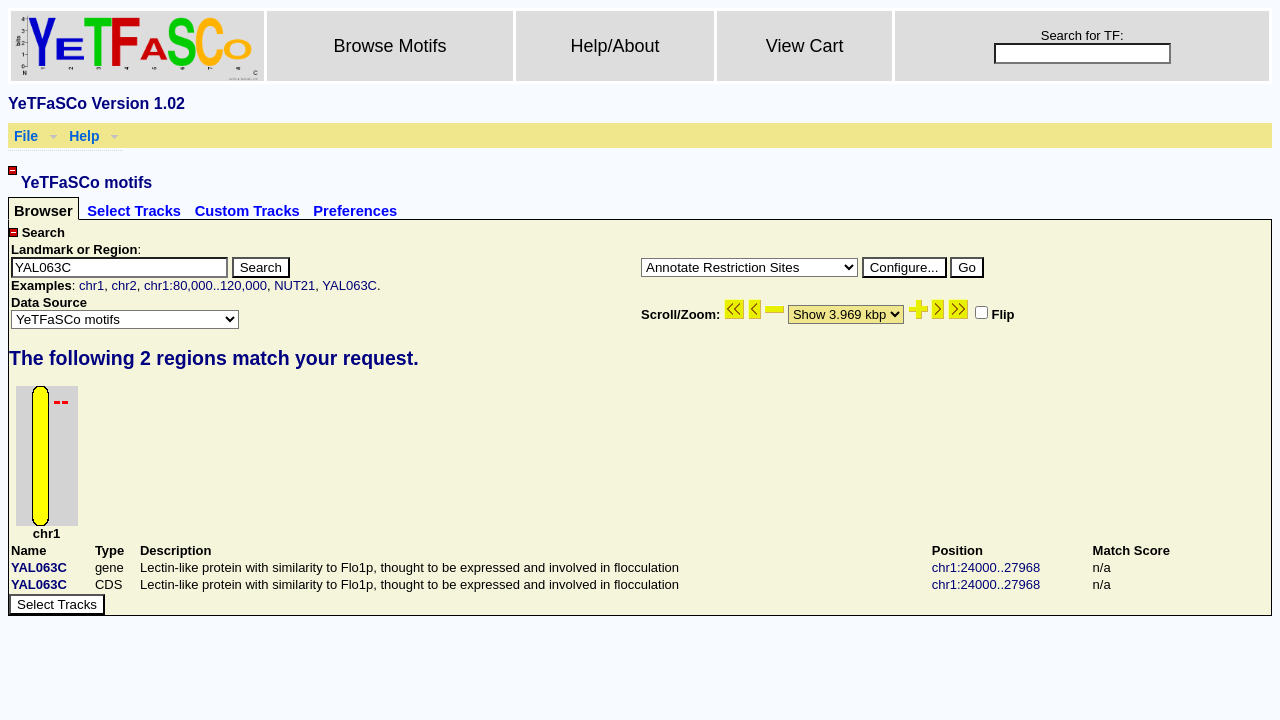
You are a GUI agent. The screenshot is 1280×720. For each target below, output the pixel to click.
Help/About (615, 46)
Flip (994, 314)
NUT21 (294, 285)
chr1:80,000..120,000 (205, 285)
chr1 (91, 285)
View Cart (805, 46)
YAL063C (349, 285)
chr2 (123, 285)
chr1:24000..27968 (986, 567)
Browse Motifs (390, 46)
